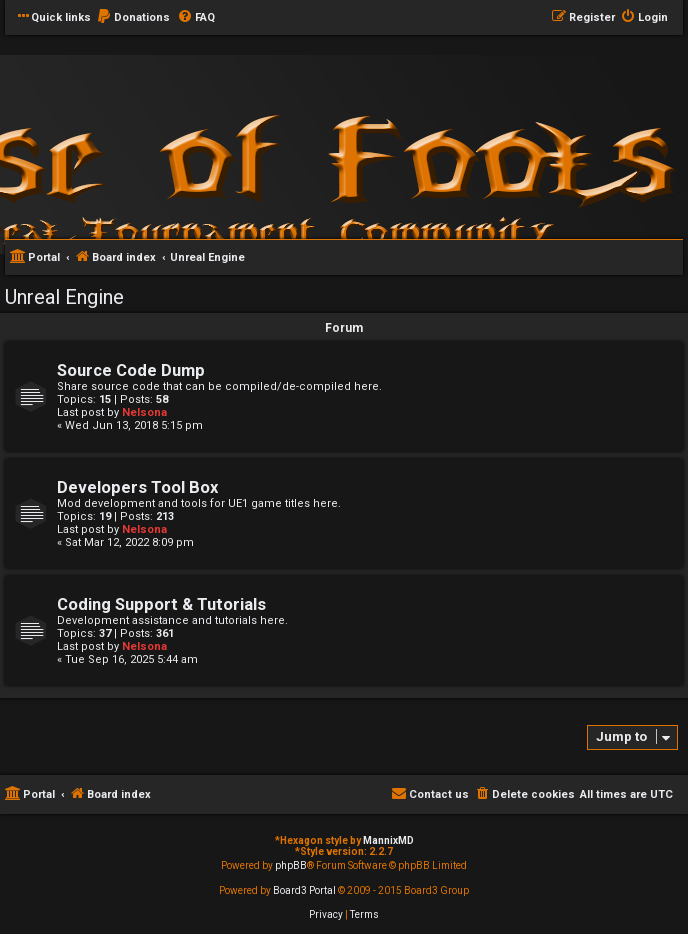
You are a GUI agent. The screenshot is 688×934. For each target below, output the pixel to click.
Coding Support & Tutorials (161, 604)
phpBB (291, 865)
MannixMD (388, 840)
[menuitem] (133, 18)
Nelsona (144, 412)
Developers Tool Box (137, 487)
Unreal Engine (64, 297)
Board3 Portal (304, 890)
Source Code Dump (131, 370)
